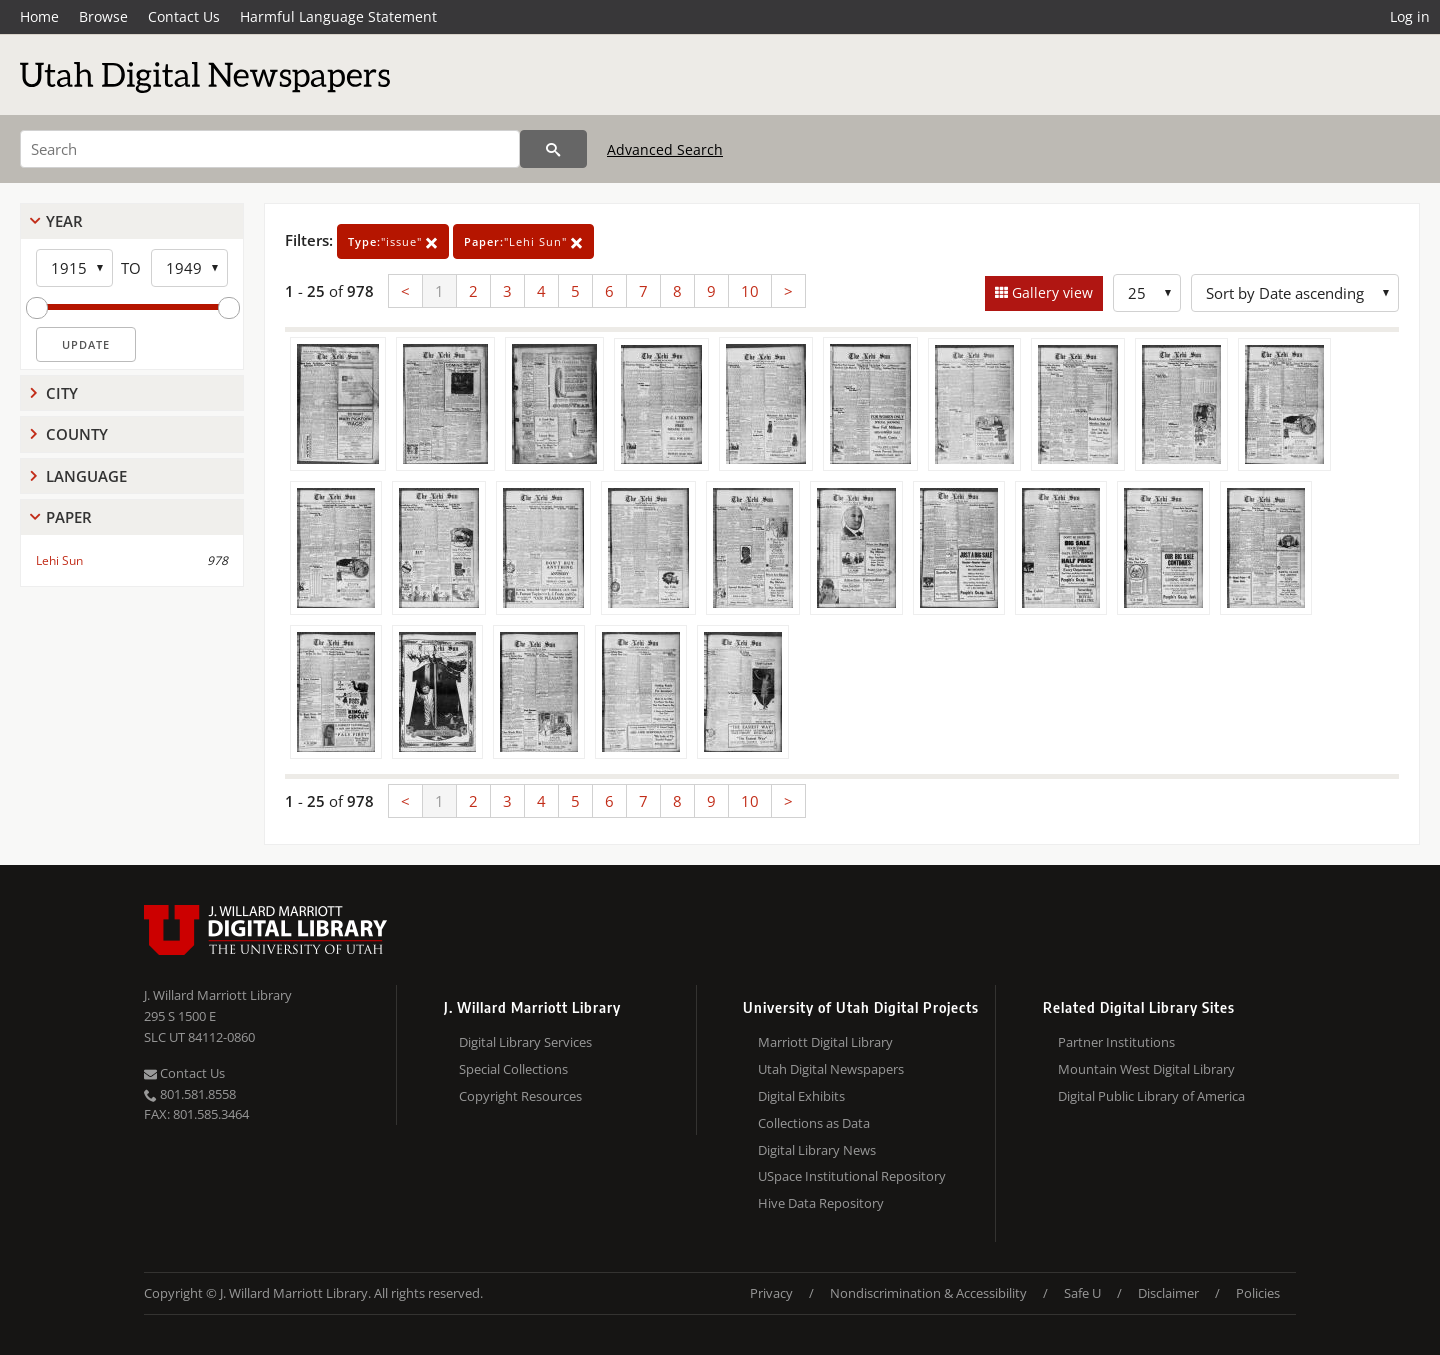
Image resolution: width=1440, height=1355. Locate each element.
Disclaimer (1168, 1293)
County (77, 434)
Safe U (1082, 1293)
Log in (1410, 16)
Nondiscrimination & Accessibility (928, 1293)
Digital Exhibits (801, 1096)
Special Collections (513, 1069)
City (62, 393)
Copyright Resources (520, 1096)
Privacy (771, 1293)
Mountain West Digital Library (1146, 1069)
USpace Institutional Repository (852, 1176)
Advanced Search (665, 149)
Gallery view (1050, 292)
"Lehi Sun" (523, 241)
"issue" (393, 241)
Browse (103, 16)
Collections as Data (814, 1123)
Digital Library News (817, 1150)
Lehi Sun (59, 560)
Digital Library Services (525, 1042)
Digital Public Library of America (1151, 1096)
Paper (69, 517)
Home (39, 16)
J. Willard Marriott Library (218, 995)
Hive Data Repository (821, 1203)
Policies (1258, 1293)
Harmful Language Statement (338, 16)
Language (86, 476)
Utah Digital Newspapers (831, 1069)
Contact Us (184, 16)
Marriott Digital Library (825, 1042)
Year (64, 221)
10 (750, 291)
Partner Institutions (1116, 1042)
